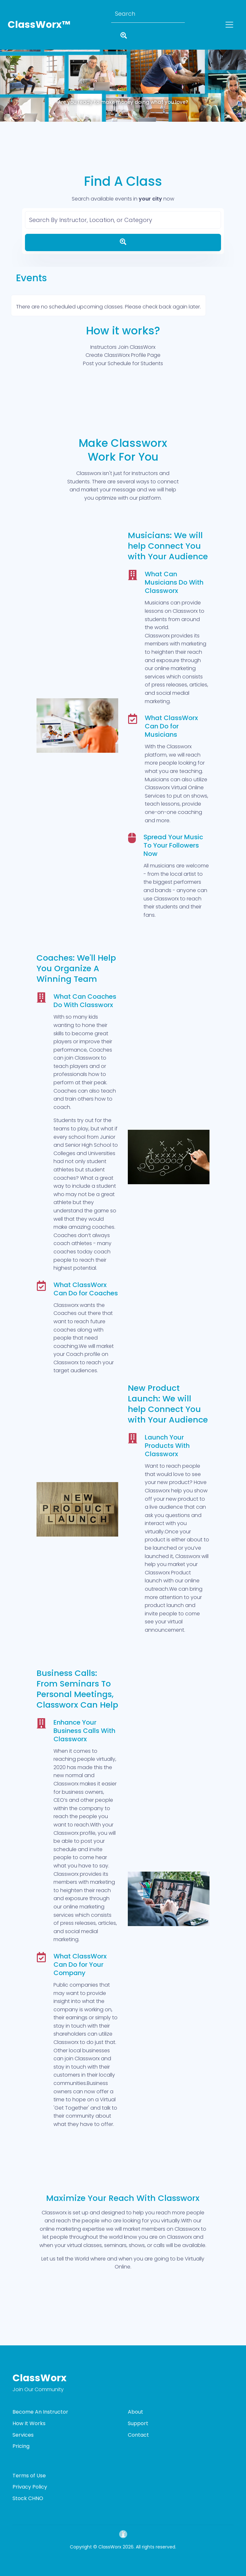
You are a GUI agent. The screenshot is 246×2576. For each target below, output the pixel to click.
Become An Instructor (40, 2412)
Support (138, 2423)
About (135, 2412)
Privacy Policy (29, 2486)
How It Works (28, 2423)
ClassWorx (39, 2378)
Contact (138, 2435)
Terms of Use (29, 2475)
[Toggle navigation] (229, 24)
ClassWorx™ (39, 24)
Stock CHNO (27, 2498)
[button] (18, 75)
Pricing (20, 2446)
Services (23, 2435)
